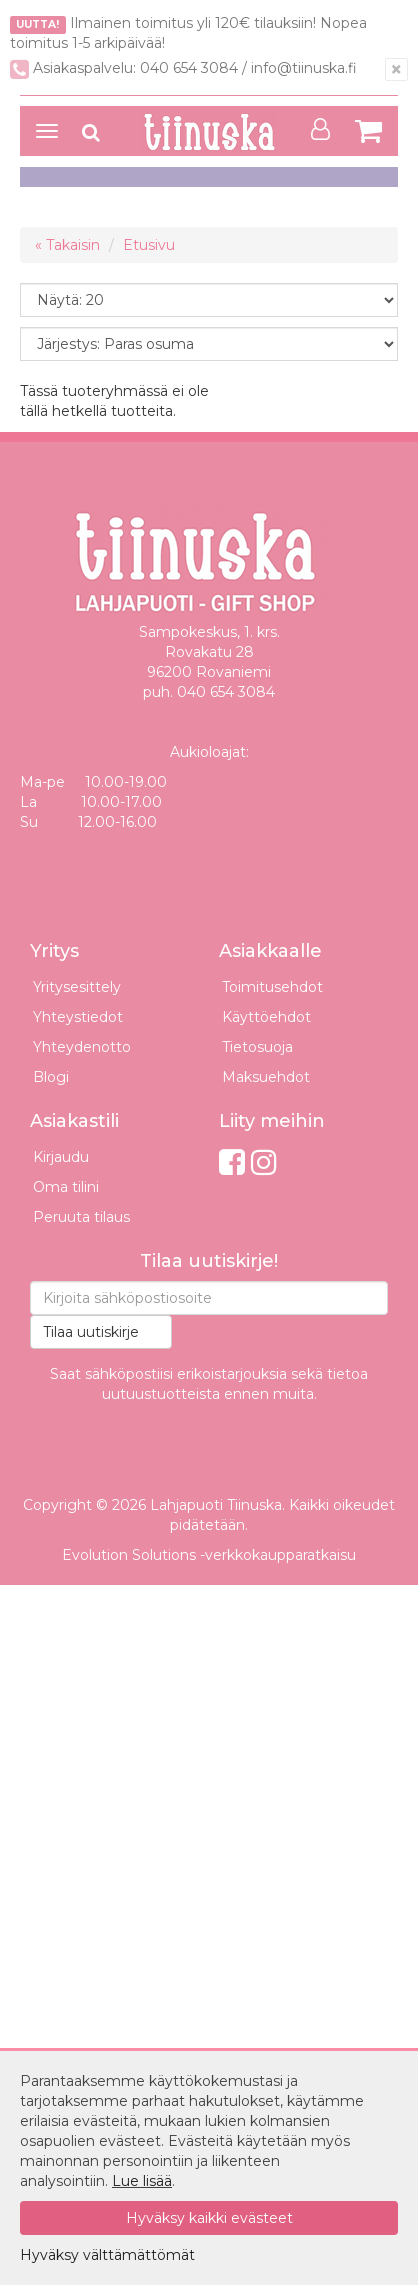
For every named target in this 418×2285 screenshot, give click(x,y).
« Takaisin (67, 245)
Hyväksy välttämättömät (107, 2255)
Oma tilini (66, 1187)
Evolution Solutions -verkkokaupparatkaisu (209, 1555)
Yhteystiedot (78, 1017)
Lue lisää (142, 2181)
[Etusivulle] (209, 132)
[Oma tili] (326, 129)
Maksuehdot (266, 1077)
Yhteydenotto (82, 1047)
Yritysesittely (77, 987)
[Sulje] (396, 69)
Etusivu (149, 245)
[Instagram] (264, 1162)
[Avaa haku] (91, 132)
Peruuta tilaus (81, 1217)
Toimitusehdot (272, 987)
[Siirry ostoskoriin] (368, 130)
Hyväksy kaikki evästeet (209, 2218)
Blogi (51, 1077)
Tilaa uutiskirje (91, 1332)
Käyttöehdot (266, 1017)
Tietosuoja (257, 1047)
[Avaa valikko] (47, 131)
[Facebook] (232, 1162)
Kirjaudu (61, 1157)
